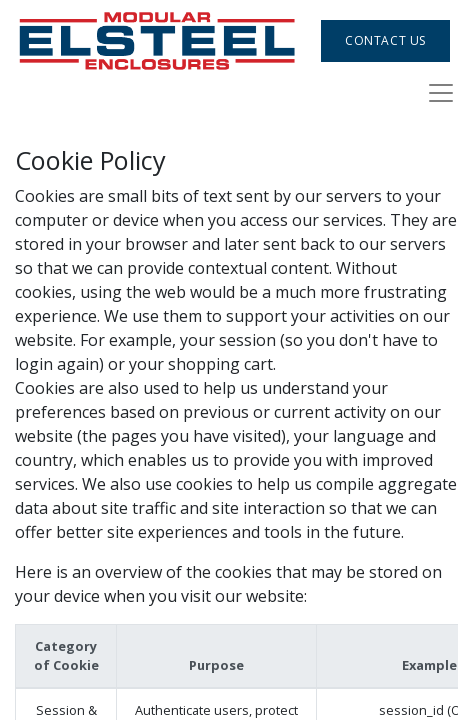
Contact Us (385, 40)
